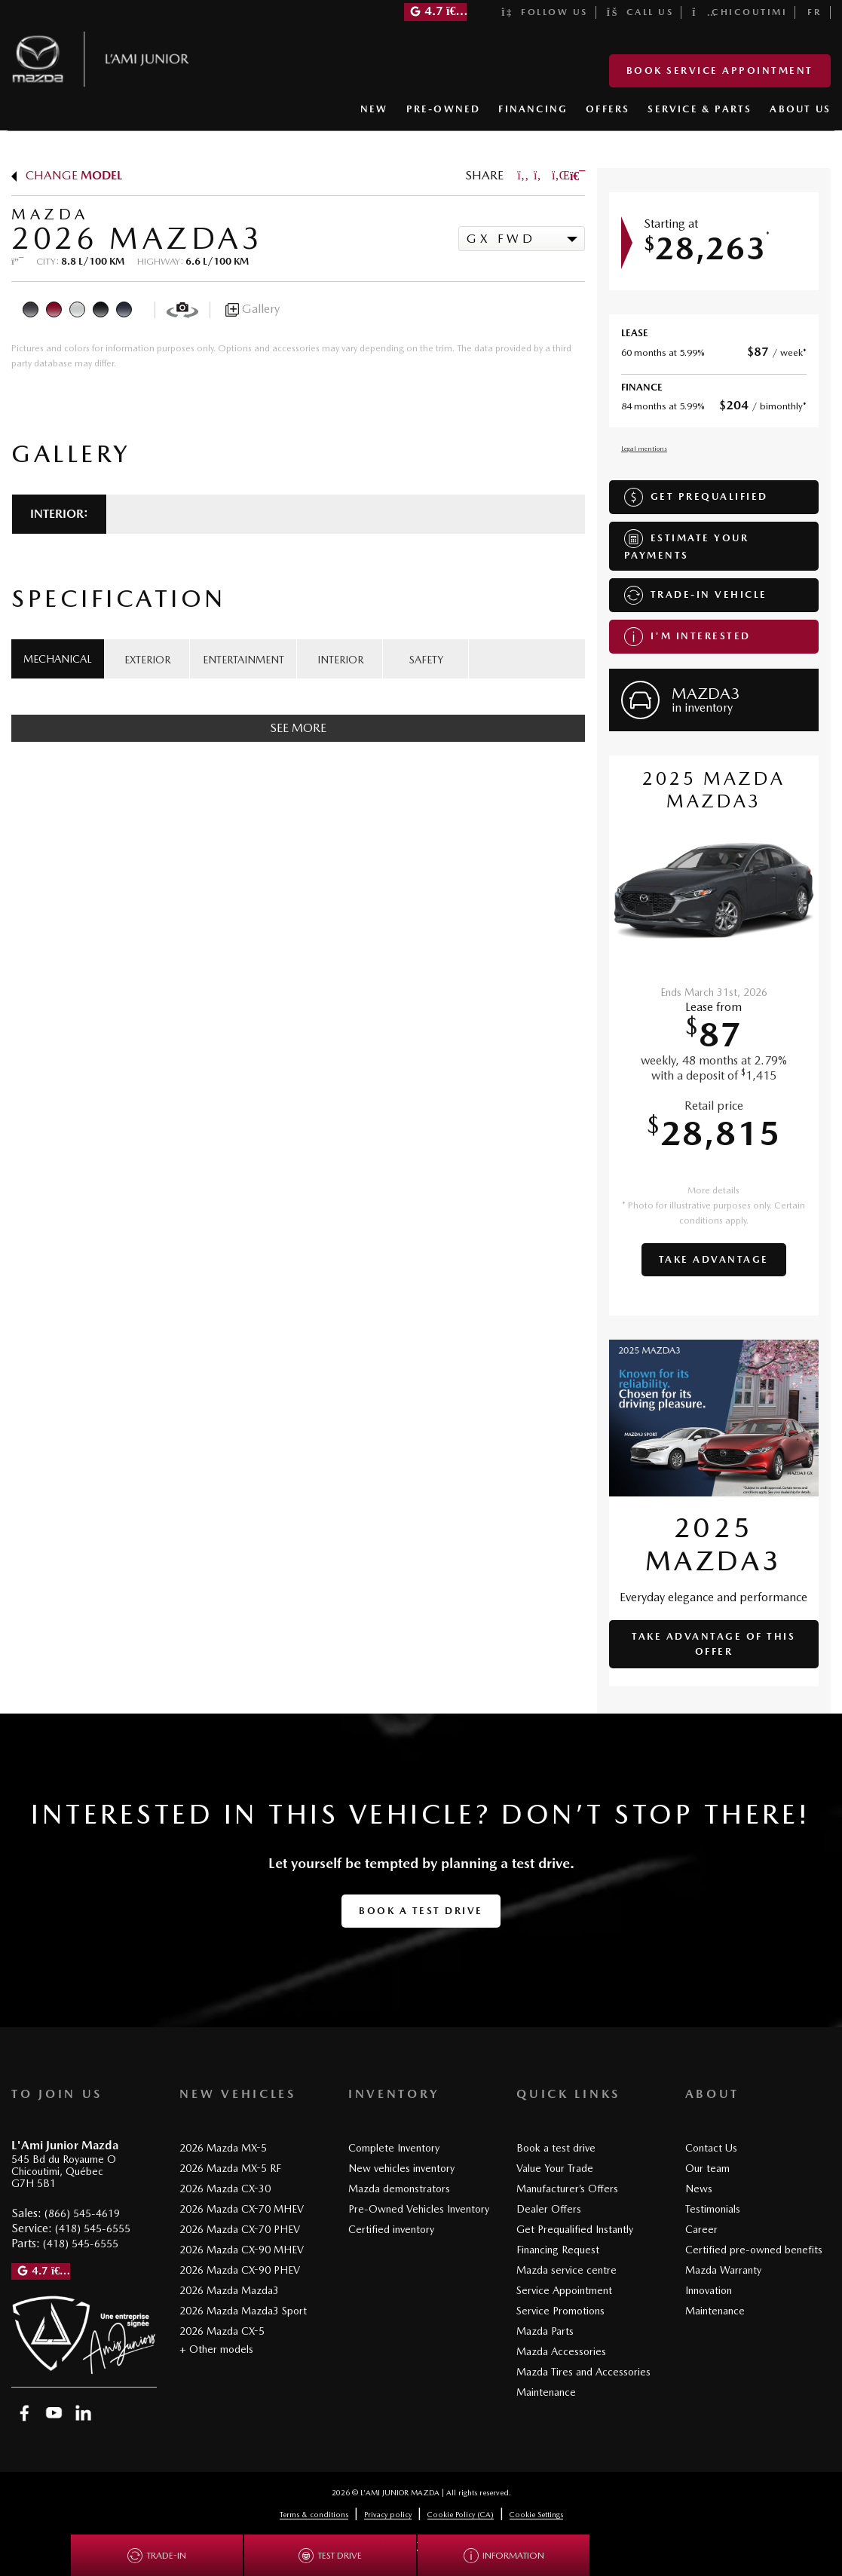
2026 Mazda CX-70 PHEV (239, 2229)
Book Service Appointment (719, 70)
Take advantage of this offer (713, 1644)
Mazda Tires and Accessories (583, 2372)
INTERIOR (340, 660)
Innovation (708, 2290)
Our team (707, 2168)
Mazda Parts (545, 2331)
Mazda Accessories (561, 2351)
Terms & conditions (314, 2514)
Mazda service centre (566, 2270)
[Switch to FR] (814, 12)
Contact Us (711, 2148)
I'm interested (687, 636)
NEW (374, 109)
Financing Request (557, 2250)
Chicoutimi (739, 12)
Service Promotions (560, 2311)
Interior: (59, 514)
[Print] (576, 175)
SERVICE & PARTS (700, 109)
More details (713, 1190)
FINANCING (533, 109)
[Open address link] (63, 2171)
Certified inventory (391, 2229)
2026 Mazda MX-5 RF (230, 2168)
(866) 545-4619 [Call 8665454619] (82, 2213)
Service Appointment (564, 2290)
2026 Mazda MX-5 (223, 2148)
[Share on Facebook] (523, 175)
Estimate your (686, 545)
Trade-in (156, 2555)
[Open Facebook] (24, 2413)
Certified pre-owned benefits (753, 2250)
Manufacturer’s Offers (567, 2188)
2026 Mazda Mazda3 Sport (243, 2311)
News (698, 2188)
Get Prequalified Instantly (574, 2229)
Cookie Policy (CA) (460, 2514)
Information (504, 2555)
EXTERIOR (147, 660)
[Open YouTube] (53, 2413)
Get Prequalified (696, 497)
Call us (640, 12)
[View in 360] (182, 309)
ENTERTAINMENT (243, 660)
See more (298, 728)
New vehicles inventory (401, 2168)
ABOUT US (800, 109)
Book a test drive (421, 1910)
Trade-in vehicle (695, 595)
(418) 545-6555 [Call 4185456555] (92, 2228)
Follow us (544, 12)
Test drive (330, 2555)
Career (701, 2229)
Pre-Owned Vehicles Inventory (418, 2209)
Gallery (252, 309)
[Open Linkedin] (83, 2413)
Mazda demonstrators (399, 2188)
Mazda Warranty (723, 2270)
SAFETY (426, 660)
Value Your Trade (554, 2168)
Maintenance (546, 2392)
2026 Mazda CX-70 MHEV (241, 2209)
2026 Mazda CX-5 (222, 2331)
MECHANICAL (57, 659)
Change (66, 175)
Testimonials (712, 2209)
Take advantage (714, 1259)
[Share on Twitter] (540, 175)
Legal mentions (644, 448)
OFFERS (607, 109)
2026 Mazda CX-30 (225, 2188)
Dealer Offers (548, 2209)
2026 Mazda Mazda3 (229, 2290)
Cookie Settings (536, 2514)
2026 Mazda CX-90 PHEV (239, 2270)
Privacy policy (388, 2514)
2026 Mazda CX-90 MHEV (241, 2250)
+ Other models (216, 2349)
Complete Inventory (393, 2148)
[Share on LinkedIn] (558, 175)
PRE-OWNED (443, 109)
